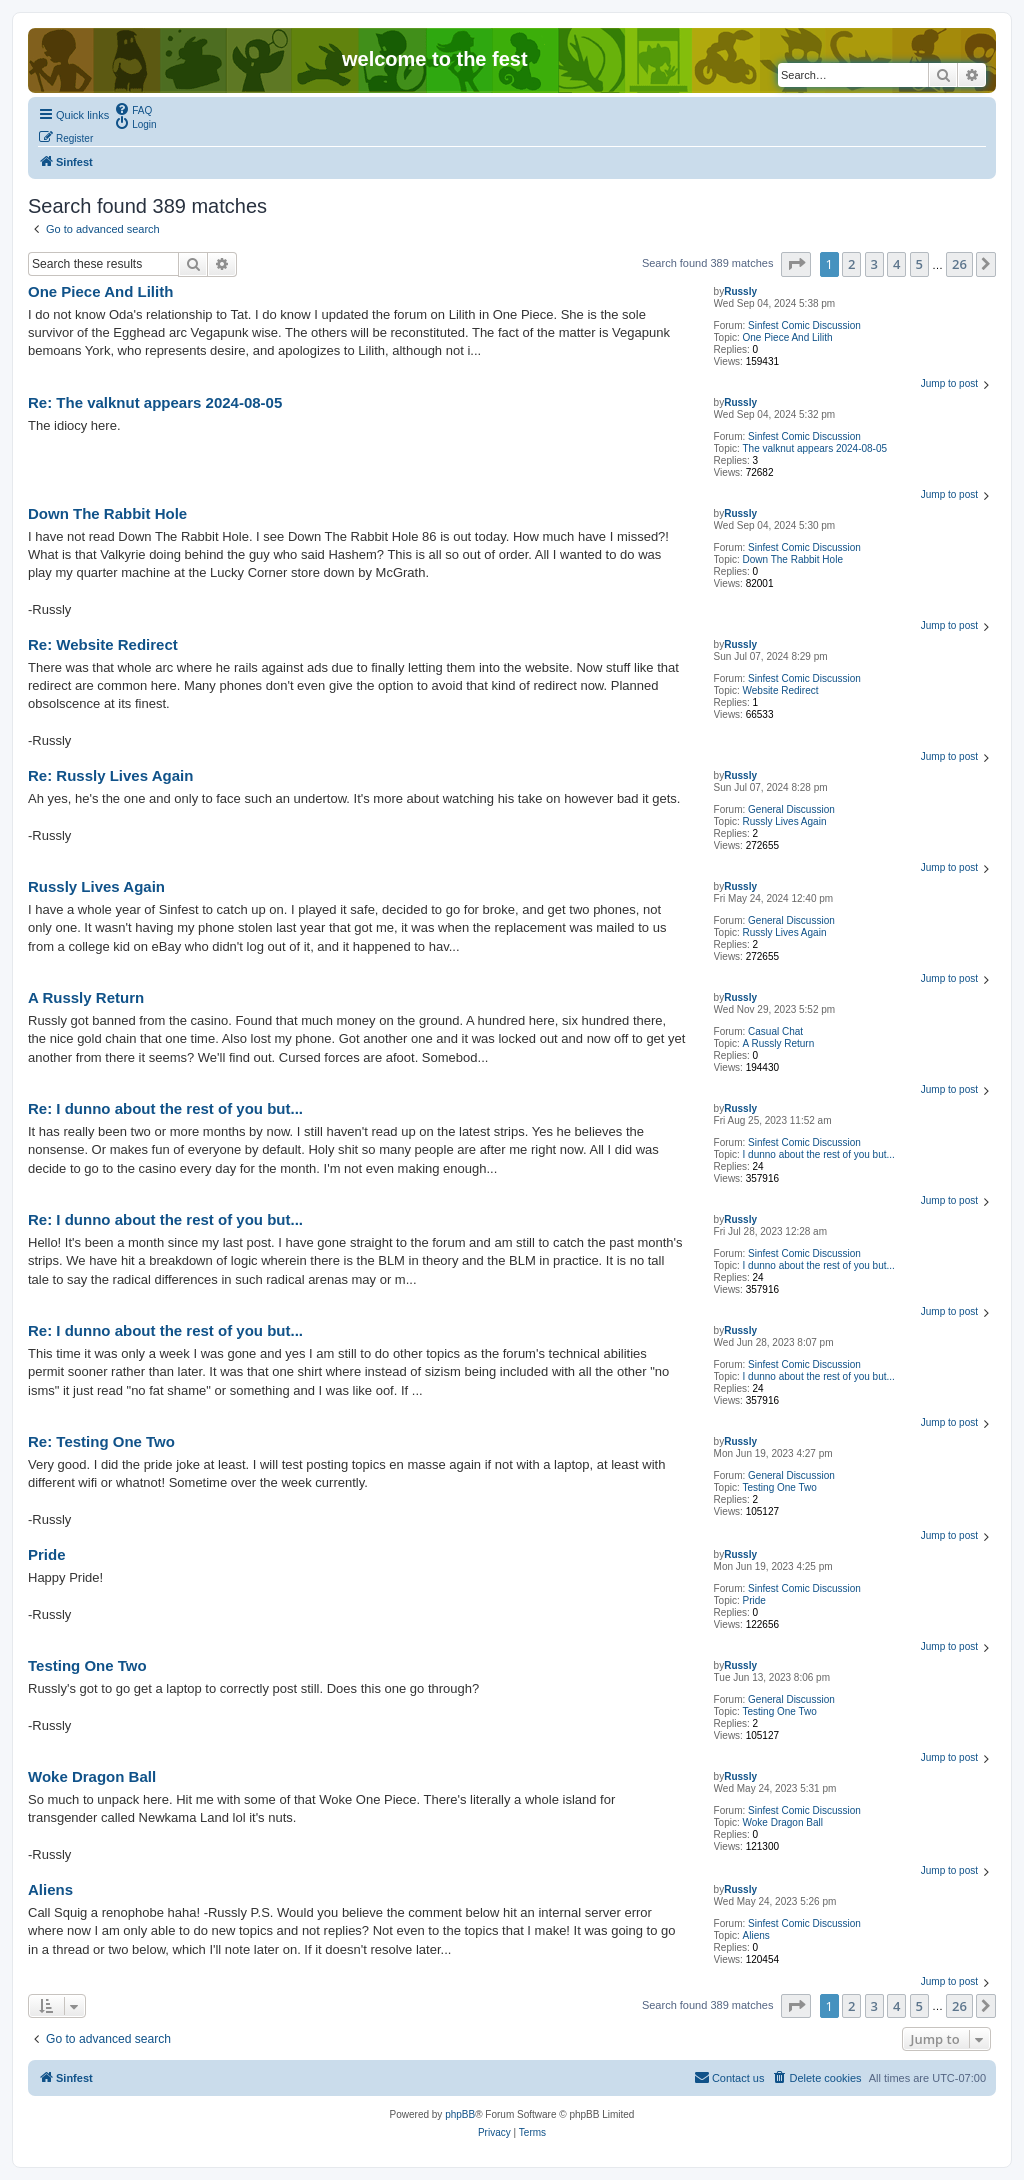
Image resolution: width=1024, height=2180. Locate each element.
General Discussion (791, 809)
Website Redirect (781, 690)
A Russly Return (779, 1043)
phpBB (460, 2114)
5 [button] (919, 264)
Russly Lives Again (785, 821)
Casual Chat (775, 1031)
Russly (740, 291)
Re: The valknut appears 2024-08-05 (155, 402)
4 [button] (896, 264)
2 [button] (851, 264)
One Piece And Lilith (788, 337)
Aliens (756, 1935)
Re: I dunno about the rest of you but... (165, 1108)
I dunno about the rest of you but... (819, 1154)
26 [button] (959, 264)
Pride (754, 1600)
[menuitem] (133, 109)
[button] (796, 264)
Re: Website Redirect (103, 644)
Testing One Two (780, 1487)
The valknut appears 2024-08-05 (815, 448)
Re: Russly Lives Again (110, 775)
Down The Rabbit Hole (793, 559)
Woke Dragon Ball (783, 1822)
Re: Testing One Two (101, 1441)
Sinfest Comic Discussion (804, 325)
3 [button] (874, 264)
